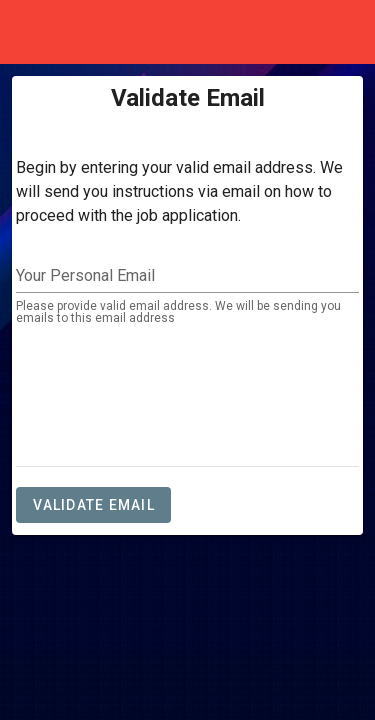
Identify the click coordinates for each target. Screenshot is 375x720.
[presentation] (168, 387)
